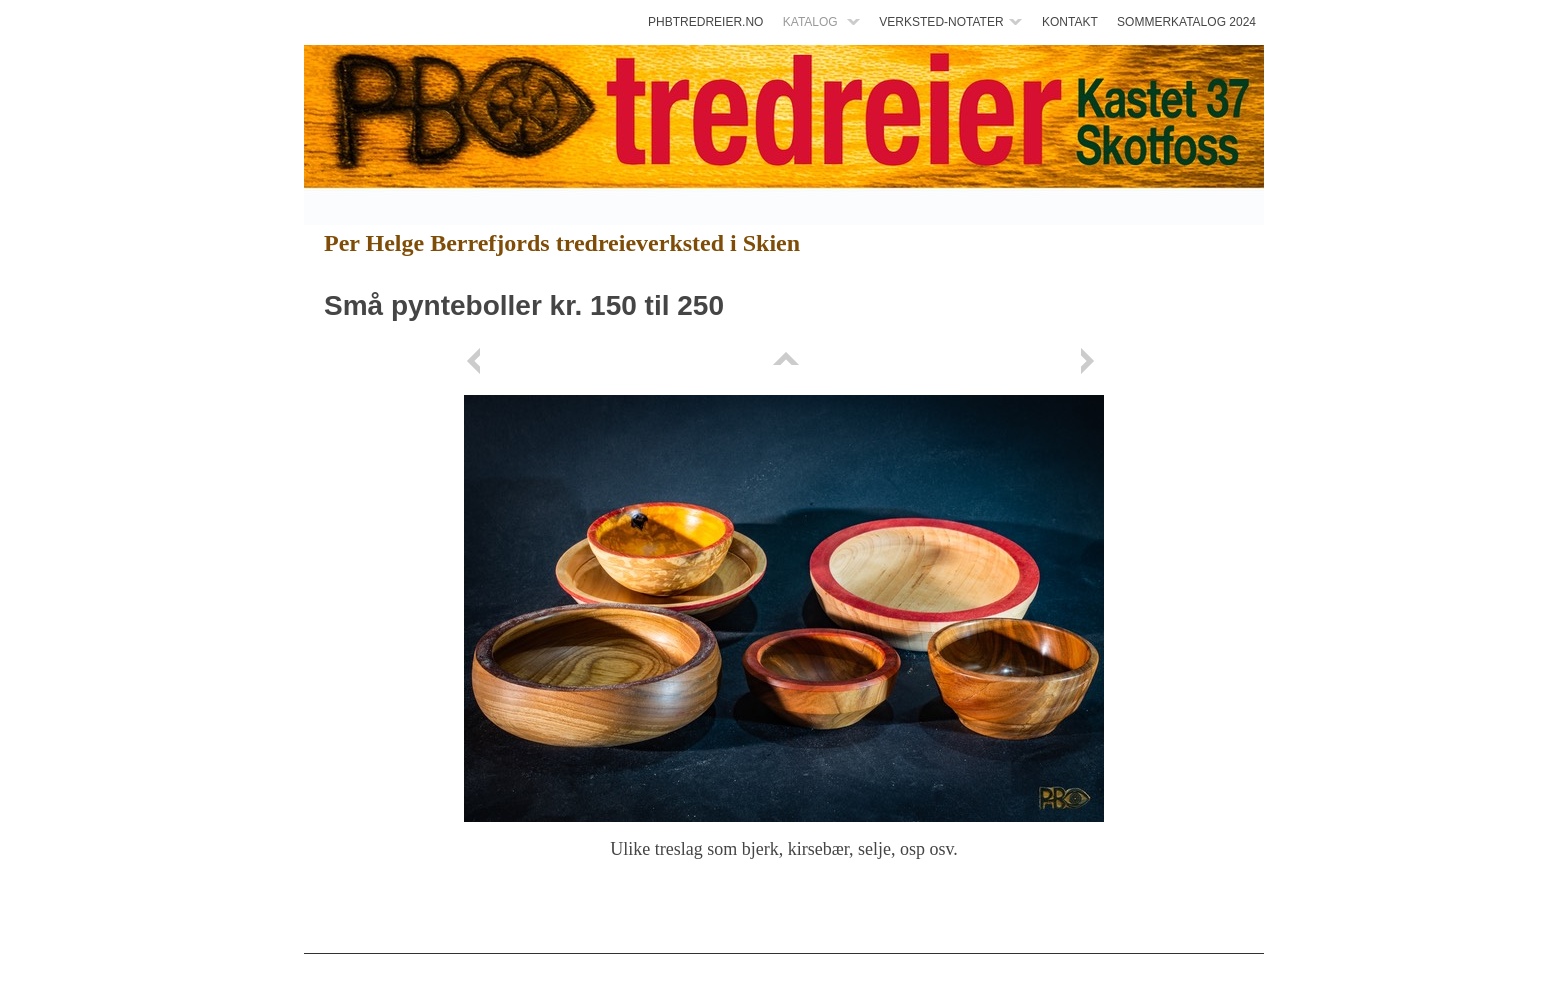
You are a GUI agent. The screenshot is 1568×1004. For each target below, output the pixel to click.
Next (1091, 361)
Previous (477, 361)
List (784, 361)
